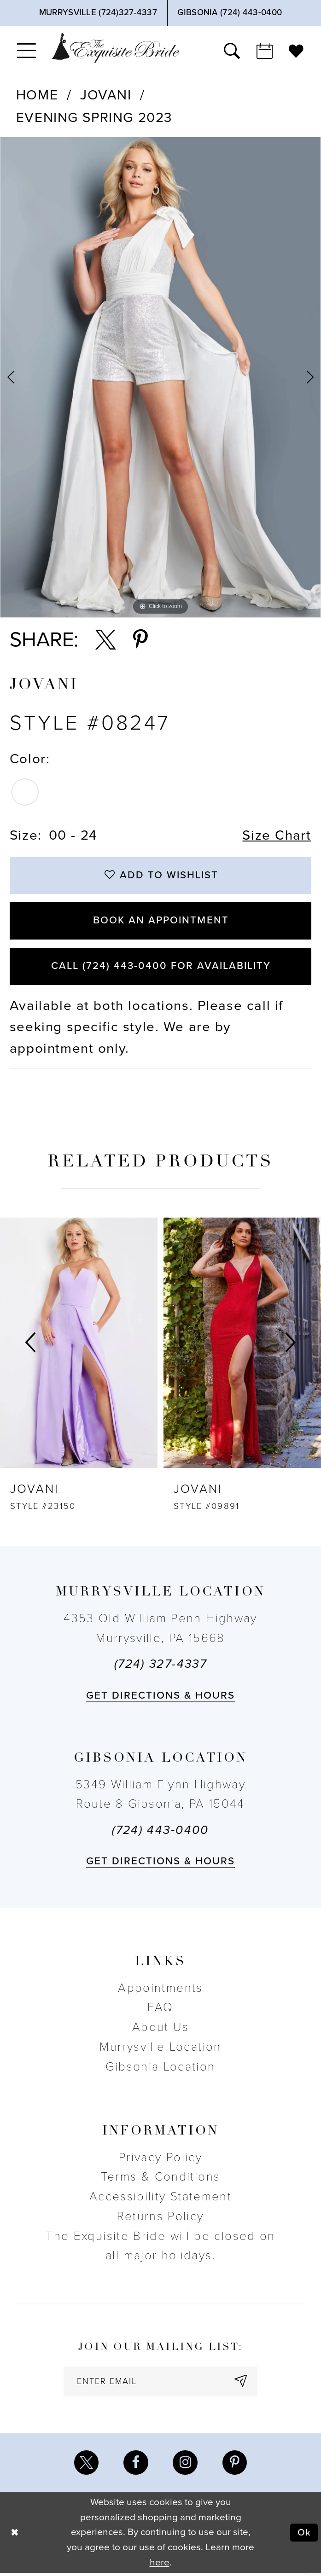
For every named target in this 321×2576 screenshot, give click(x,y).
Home (37, 95)
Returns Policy (160, 2218)
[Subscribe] (242, 2383)
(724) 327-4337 (160, 1666)
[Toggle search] (232, 50)
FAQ (160, 2009)
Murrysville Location (160, 2049)
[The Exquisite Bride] (116, 48)
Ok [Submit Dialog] (304, 2535)
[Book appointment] (264, 50)
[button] (27, 50)
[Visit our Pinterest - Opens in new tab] (234, 2464)
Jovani (105, 95)
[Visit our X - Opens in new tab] (86, 2464)
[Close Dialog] (14, 2535)
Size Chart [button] (276, 835)
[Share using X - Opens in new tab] (105, 639)
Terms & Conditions (161, 2178)
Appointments (160, 1990)
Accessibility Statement (160, 2198)
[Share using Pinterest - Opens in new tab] (140, 639)
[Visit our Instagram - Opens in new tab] (185, 2464)
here (159, 2564)
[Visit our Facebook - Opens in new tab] (135, 2464)
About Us (160, 2029)
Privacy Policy (160, 2159)
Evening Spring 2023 (94, 118)
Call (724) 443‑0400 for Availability (161, 968)
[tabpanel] (160, 377)
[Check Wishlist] (295, 50)
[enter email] (161, 2383)
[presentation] (79, 1344)
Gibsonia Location (160, 2068)
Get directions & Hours (160, 1697)
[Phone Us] (98, 13)
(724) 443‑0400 (160, 1832)
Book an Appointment (161, 922)
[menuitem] (27, 50)
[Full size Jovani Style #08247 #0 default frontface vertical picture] (160, 377)
